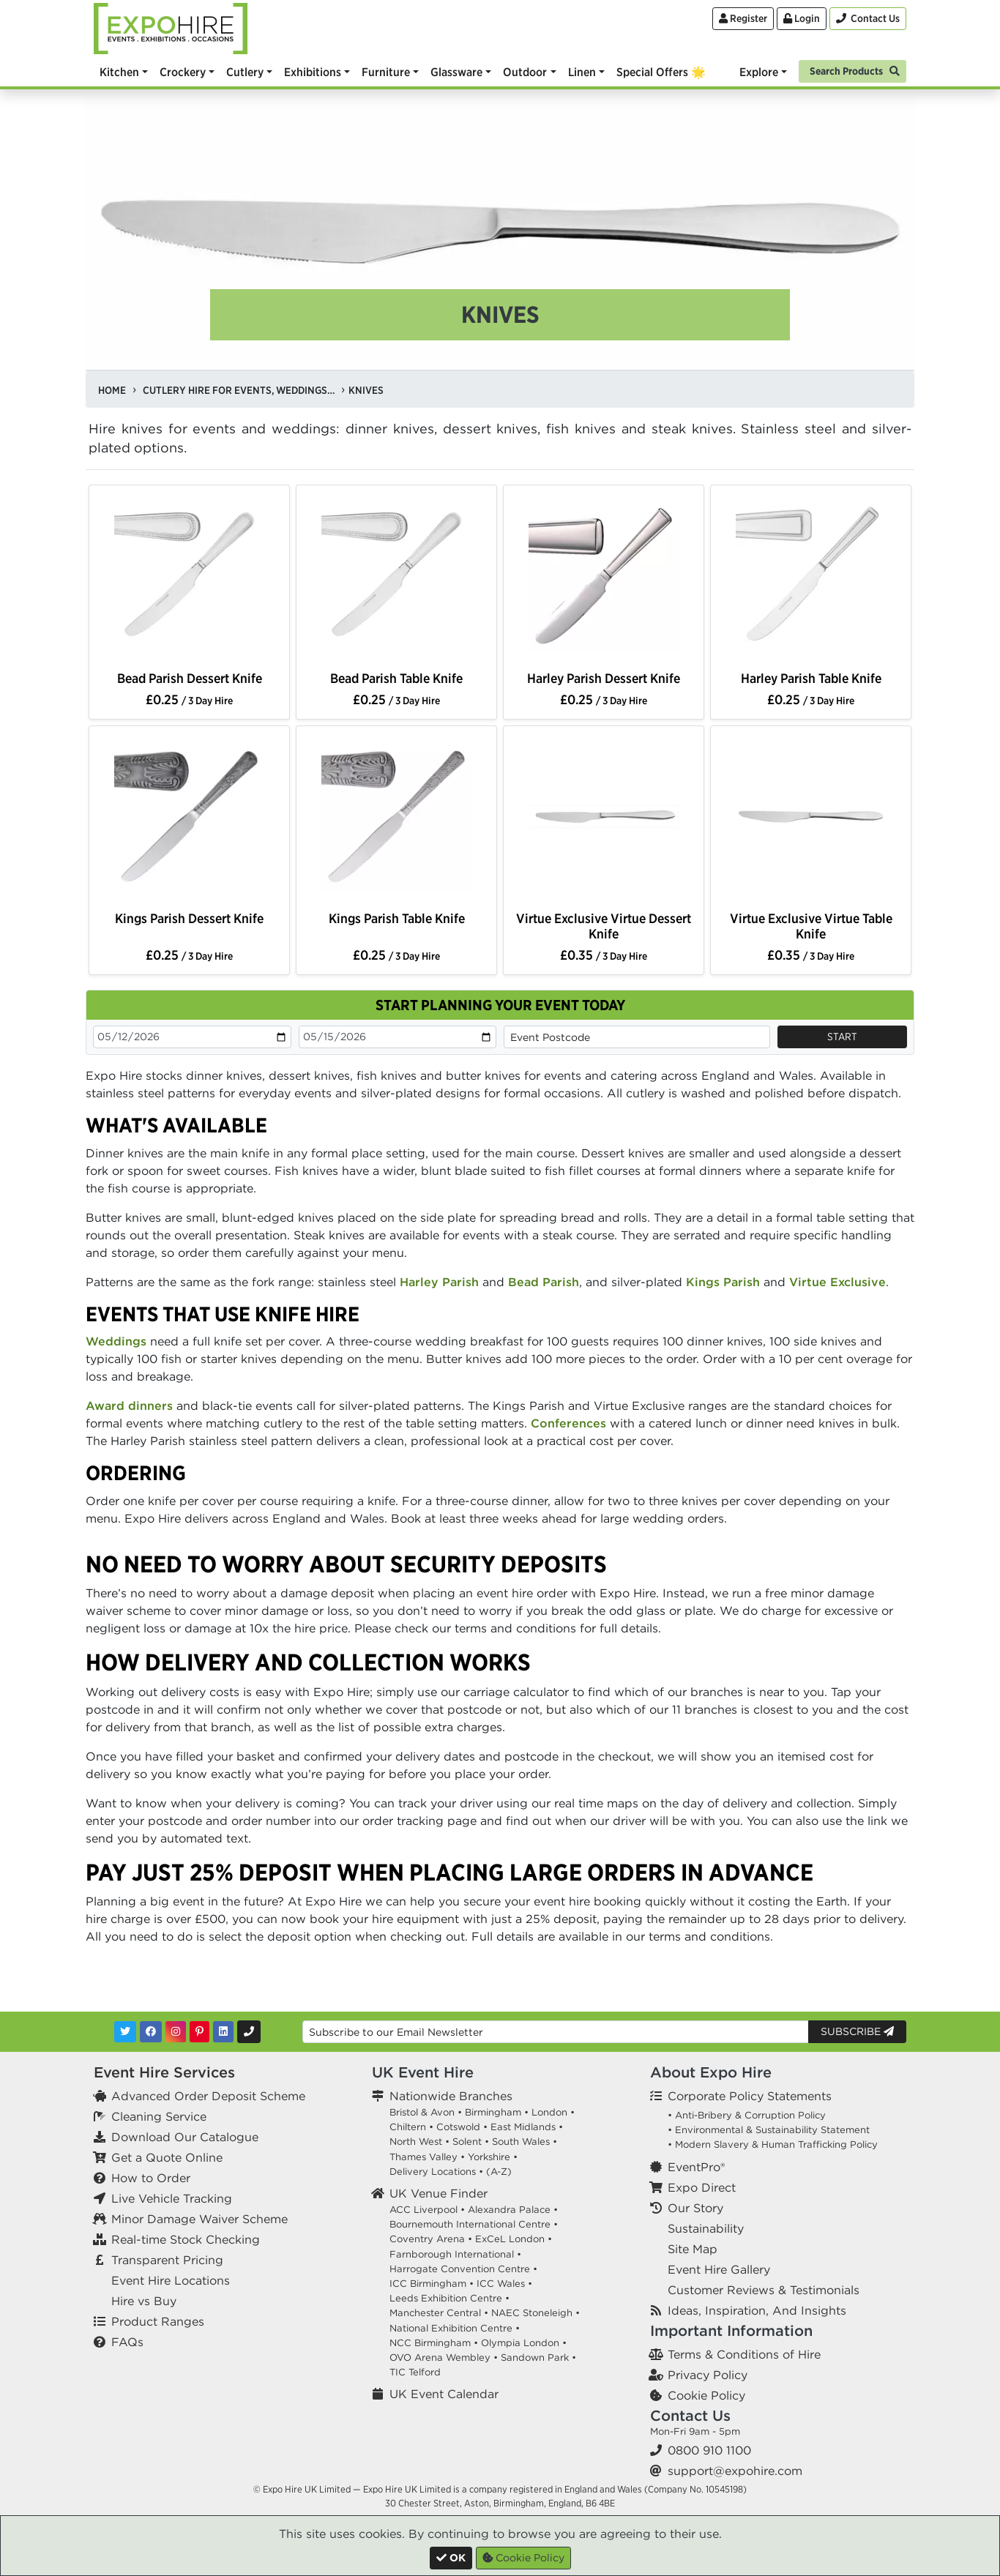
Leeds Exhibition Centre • (449, 2298)
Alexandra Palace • (513, 2209)
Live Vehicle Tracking (171, 2198)
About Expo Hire (711, 2072)
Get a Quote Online (167, 2157)
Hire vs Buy (143, 2300)
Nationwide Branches (450, 2095)
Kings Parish (723, 1281)
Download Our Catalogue (184, 2136)
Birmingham (493, 2112)
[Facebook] (151, 2031)
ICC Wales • (504, 2283)
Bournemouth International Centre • (473, 2224)
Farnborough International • (455, 2254)
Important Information (731, 2330)
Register (743, 18)
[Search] (852, 70)
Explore (758, 71)
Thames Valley (423, 2157)
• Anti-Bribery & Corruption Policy (747, 2115)
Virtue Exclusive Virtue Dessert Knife (603, 926)
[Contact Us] (867, 18)
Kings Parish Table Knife (397, 918)
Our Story (695, 2207)
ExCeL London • (513, 2239)
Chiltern (407, 2127)
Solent (467, 2141)
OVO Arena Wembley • (443, 2357)
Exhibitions (312, 71)
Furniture (386, 71)
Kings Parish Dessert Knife (189, 918)
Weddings (116, 1341)
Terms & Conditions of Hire (744, 2354)
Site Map (692, 2248)
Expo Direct (702, 2187)
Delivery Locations (432, 2171)
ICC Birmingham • (431, 2283)
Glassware (456, 71)
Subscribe (857, 2031)
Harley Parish (439, 1281)
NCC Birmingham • (433, 2343)
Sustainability (706, 2228)
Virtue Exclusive (837, 1281)
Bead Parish (543, 1281)
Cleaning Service (158, 2116)
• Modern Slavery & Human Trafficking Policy (773, 2144)
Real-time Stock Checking (185, 2239)
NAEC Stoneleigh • (535, 2313)
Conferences (568, 1423)
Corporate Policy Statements (750, 2095)
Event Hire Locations (170, 2280)
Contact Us (690, 2415)
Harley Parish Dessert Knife (603, 678)
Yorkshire (489, 2157)
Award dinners (129, 1405)
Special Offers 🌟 (661, 71)
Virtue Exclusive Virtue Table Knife (811, 926)
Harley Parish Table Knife (811, 678)
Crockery (183, 71)
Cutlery (245, 71)
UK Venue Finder (438, 2193)
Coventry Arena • (430, 2239)
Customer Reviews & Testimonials (763, 2289)
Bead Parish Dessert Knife (189, 678)
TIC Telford (415, 2372)
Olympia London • (524, 2343)
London (549, 2112)
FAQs (127, 2341)
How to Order (150, 2177)
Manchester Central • (438, 2313)
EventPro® (696, 2166)
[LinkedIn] (223, 2031)
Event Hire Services (164, 2072)
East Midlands (523, 2127)
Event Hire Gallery (719, 2269)
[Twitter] (125, 2031)
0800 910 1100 (709, 2450)
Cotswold (458, 2127)
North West (415, 2141)
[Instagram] (175, 2031)
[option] (189, 579)
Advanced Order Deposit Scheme (208, 2095)
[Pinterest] (199, 2031)
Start (842, 1036)
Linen (582, 71)
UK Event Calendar (444, 2393)
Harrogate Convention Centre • (463, 2269)
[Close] (451, 2558)
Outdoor (525, 71)
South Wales (521, 2141)
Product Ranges (157, 2321)
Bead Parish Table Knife (396, 678)
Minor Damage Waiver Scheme (199, 2218)
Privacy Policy (707, 2374)
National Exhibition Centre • (454, 2328)
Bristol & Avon (422, 2112)
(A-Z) (499, 2171)
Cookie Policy (706, 2395)
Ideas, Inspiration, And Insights (757, 2310)
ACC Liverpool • (427, 2209)
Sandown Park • (538, 2357)
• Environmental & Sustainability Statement (769, 2130)
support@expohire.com (735, 2470)
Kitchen (119, 71)
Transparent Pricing (167, 2259)
